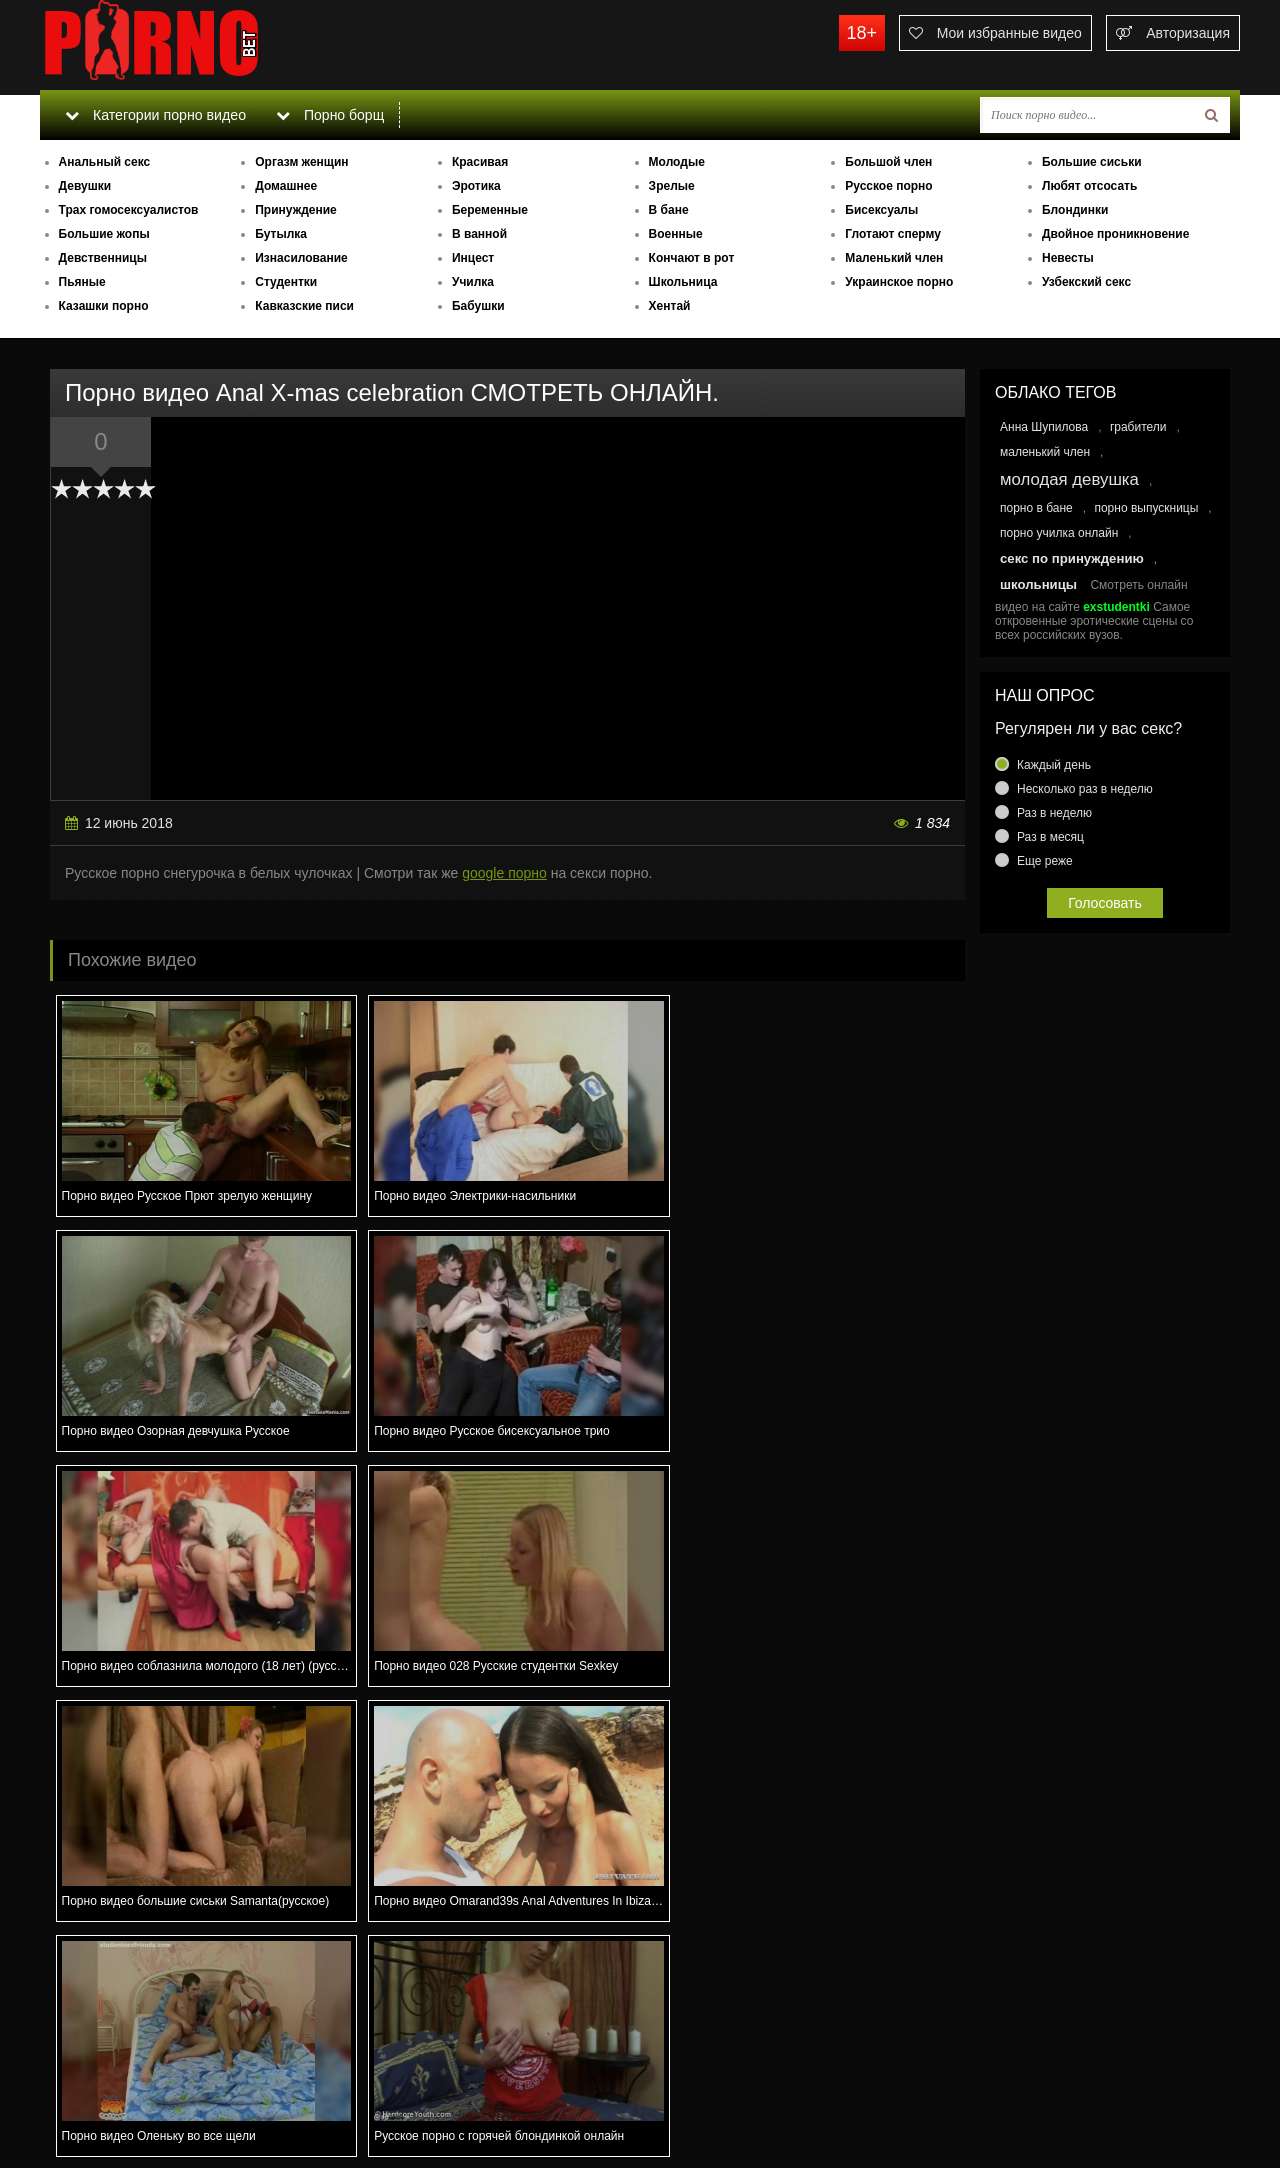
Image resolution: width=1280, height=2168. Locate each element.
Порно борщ (329, 115)
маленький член (1045, 452)
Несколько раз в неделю (1085, 789)
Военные (676, 234)
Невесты (1068, 258)
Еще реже (1045, 861)
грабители (1138, 427)
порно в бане (1036, 508)
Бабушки (478, 306)
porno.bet (190, 45)
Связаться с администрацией (143, 2098)
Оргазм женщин (301, 162)
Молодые (677, 162)
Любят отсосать (1089, 186)
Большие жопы (104, 234)
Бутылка (281, 234)
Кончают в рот (692, 258)
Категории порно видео (154, 115)
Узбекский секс (1086, 282)
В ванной (479, 234)
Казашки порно (104, 306)
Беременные (490, 210)
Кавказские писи (304, 306)
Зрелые (672, 186)
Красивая (480, 162)
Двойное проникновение (1115, 234)
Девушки (85, 186)
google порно (504, 873)
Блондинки (1075, 210)
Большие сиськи (1092, 162)
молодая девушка (1069, 479)
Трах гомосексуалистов (129, 210)
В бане (669, 210)
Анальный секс (105, 162)
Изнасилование (301, 258)
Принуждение (296, 210)
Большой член (888, 162)
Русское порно (888, 186)
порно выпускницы (1146, 508)
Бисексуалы (881, 210)
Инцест (473, 258)
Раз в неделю (1054, 813)
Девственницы (103, 258)
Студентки (286, 282)
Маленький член (894, 258)
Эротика (476, 186)
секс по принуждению (1072, 558)
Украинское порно (899, 282)
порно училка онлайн (1059, 533)
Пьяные (82, 282)
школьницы (1038, 584)
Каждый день (1054, 765)
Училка (473, 282)
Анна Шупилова (1044, 427)
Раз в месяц (1050, 837)
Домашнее (286, 186)
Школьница (683, 282)
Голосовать (1105, 903)
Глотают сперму (893, 234)
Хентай (670, 306)
